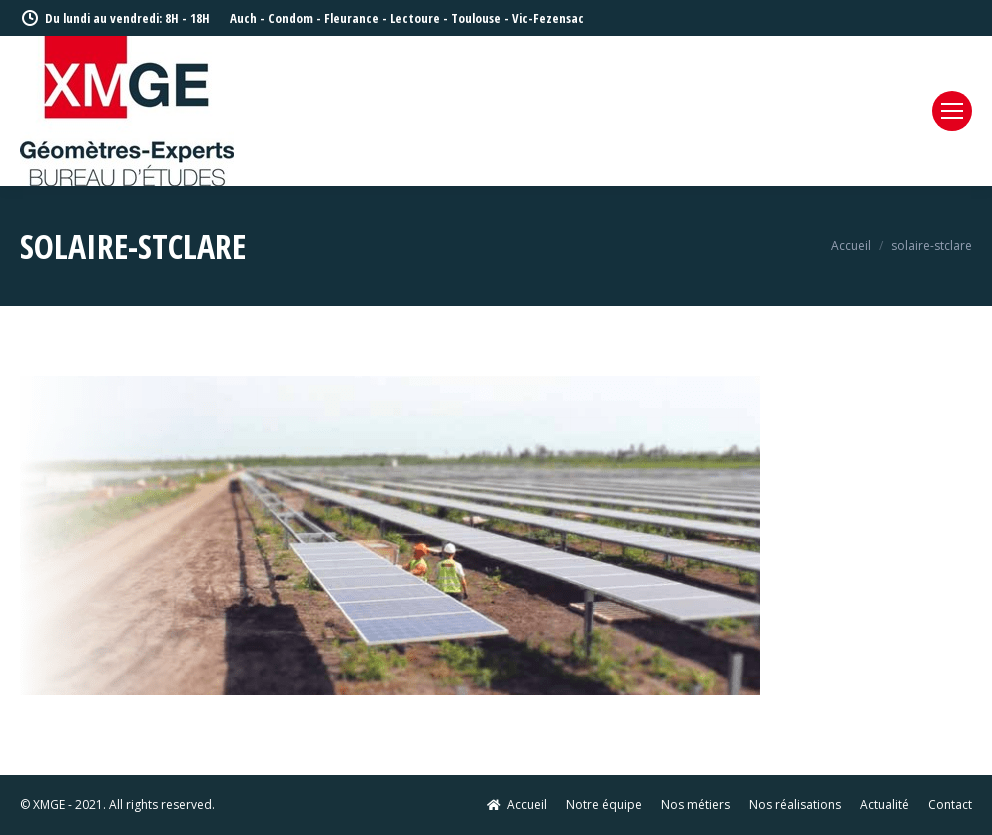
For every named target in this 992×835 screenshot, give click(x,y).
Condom (290, 18)
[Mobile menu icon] (952, 111)
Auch (243, 18)
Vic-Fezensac (548, 18)
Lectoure (415, 18)
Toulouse (476, 18)
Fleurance (351, 18)
